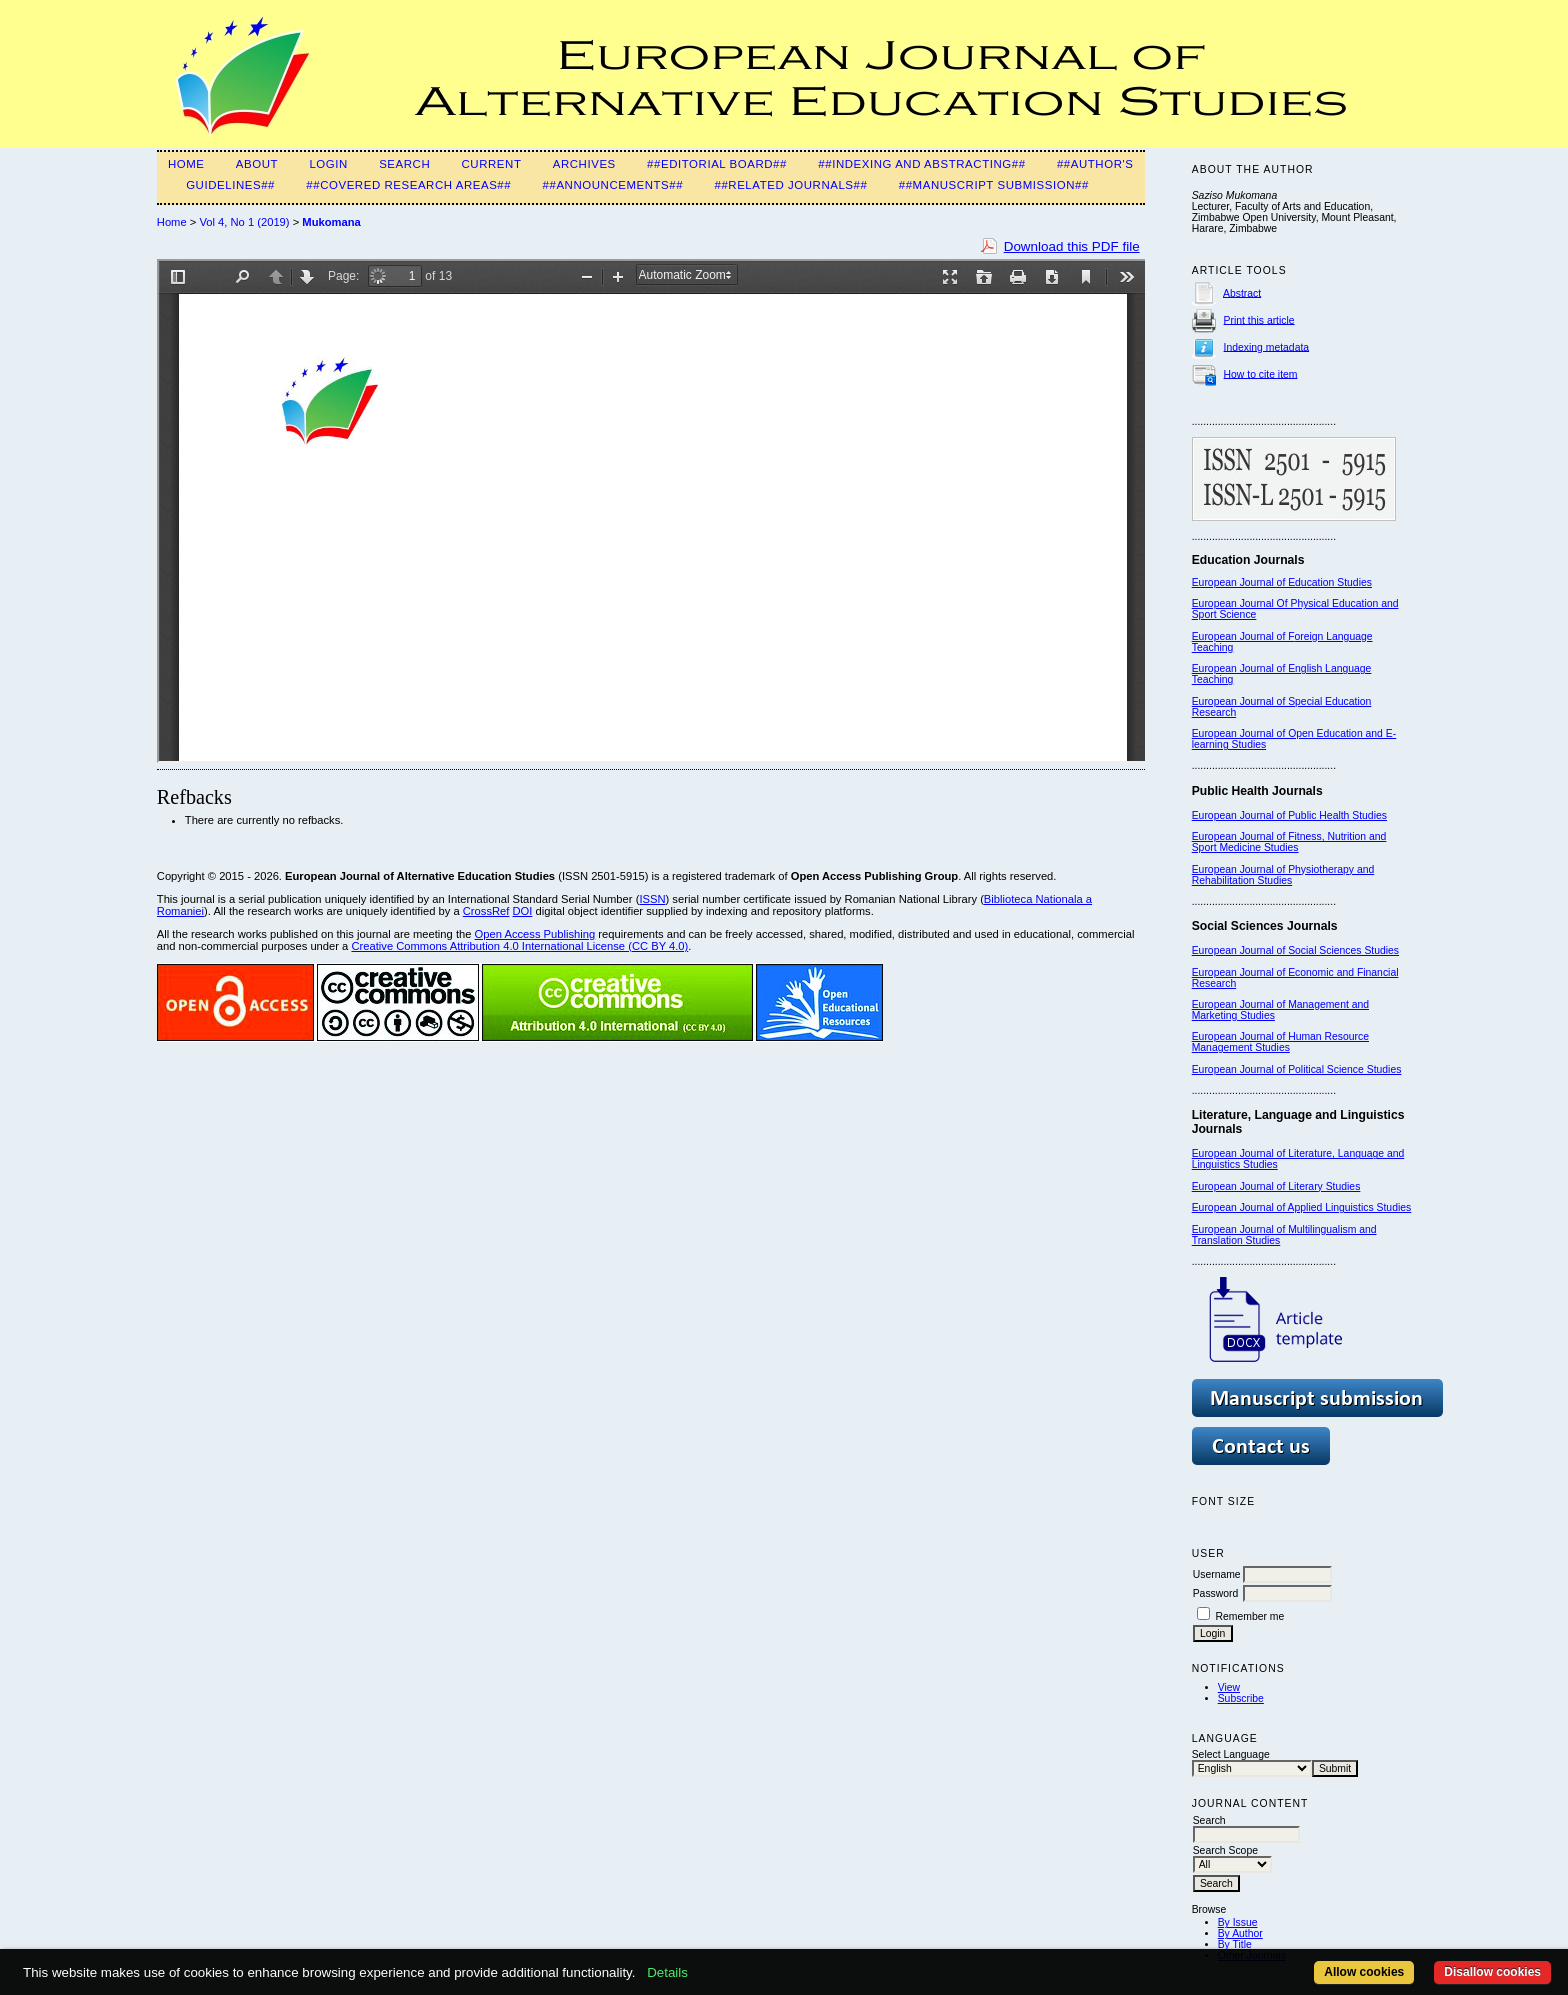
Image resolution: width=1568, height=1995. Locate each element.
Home (186, 164)
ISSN (652, 899)
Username (1217, 1574)
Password (1216, 1593)
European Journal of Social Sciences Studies (1295, 950)
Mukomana (331, 222)
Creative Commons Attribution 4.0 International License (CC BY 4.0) (519, 946)
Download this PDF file (1072, 246)
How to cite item (1261, 373)
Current (492, 164)
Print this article (1259, 319)
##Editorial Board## (717, 164)
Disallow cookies (1492, 1972)
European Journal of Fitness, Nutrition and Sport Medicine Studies (1289, 842)
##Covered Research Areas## (408, 185)
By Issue (1238, 1922)
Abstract (1242, 292)
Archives (584, 164)
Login (328, 164)
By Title (1235, 1944)
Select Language (1231, 1754)
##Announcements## (613, 185)
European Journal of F (1243, 636)
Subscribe (1241, 1698)
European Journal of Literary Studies (1276, 1186)
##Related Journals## (790, 185)
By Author (1240, 1933)
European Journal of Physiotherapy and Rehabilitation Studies (1283, 875)
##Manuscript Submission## (994, 185)
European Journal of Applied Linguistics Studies (1302, 1207)
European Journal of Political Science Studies (1297, 1069)
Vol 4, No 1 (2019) (244, 222)
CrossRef (486, 911)
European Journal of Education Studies (1282, 582)
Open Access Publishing (535, 934)
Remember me (1250, 1616)
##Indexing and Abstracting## (921, 164)
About (257, 164)
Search (404, 164)
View (1229, 1687)
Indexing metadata (1267, 346)
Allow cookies (1364, 1972)
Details (667, 1972)
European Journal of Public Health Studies (1289, 815)
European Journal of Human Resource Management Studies (1280, 1042)
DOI (523, 911)
